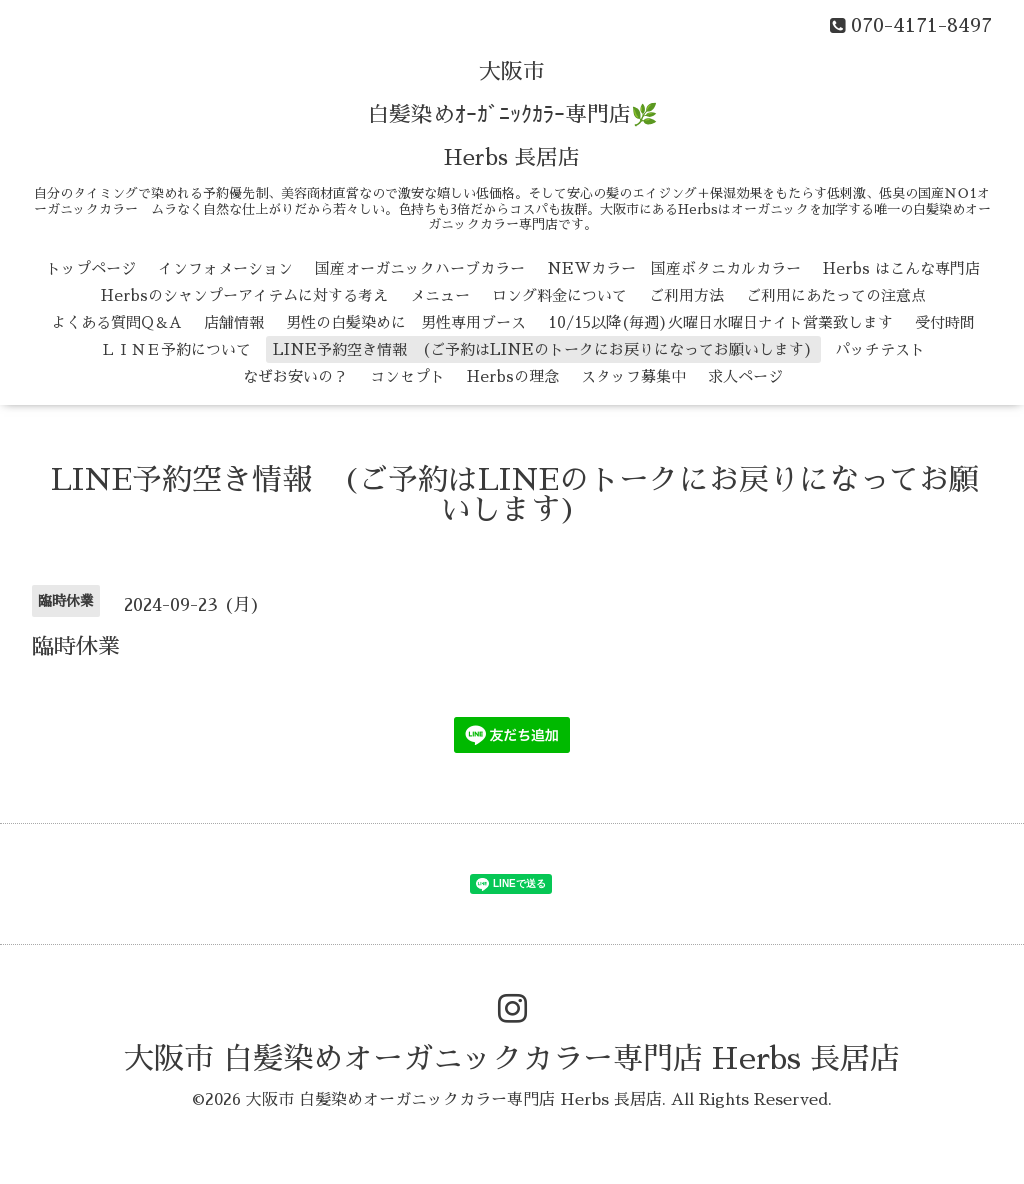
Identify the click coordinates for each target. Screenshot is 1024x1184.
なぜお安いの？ (295, 376)
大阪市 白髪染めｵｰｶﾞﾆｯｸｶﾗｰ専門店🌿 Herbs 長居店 (512, 115)
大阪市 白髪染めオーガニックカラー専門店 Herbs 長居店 (512, 1059)
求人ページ (745, 376)
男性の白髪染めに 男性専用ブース (406, 322)
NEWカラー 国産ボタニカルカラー (674, 268)
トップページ (91, 268)
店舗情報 (234, 322)
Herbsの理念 (513, 376)
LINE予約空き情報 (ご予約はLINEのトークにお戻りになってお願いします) (543, 349)
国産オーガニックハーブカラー (420, 268)
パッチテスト (880, 349)
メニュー (440, 295)
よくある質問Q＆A (116, 322)
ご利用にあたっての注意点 (836, 295)
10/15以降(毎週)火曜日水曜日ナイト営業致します (720, 322)
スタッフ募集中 (633, 376)
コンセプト (407, 376)
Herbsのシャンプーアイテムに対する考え (244, 295)
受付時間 (945, 322)
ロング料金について (559, 295)
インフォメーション (225, 268)
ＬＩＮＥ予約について (176, 349)
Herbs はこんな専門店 (901, 268)
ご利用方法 (686, 295)
